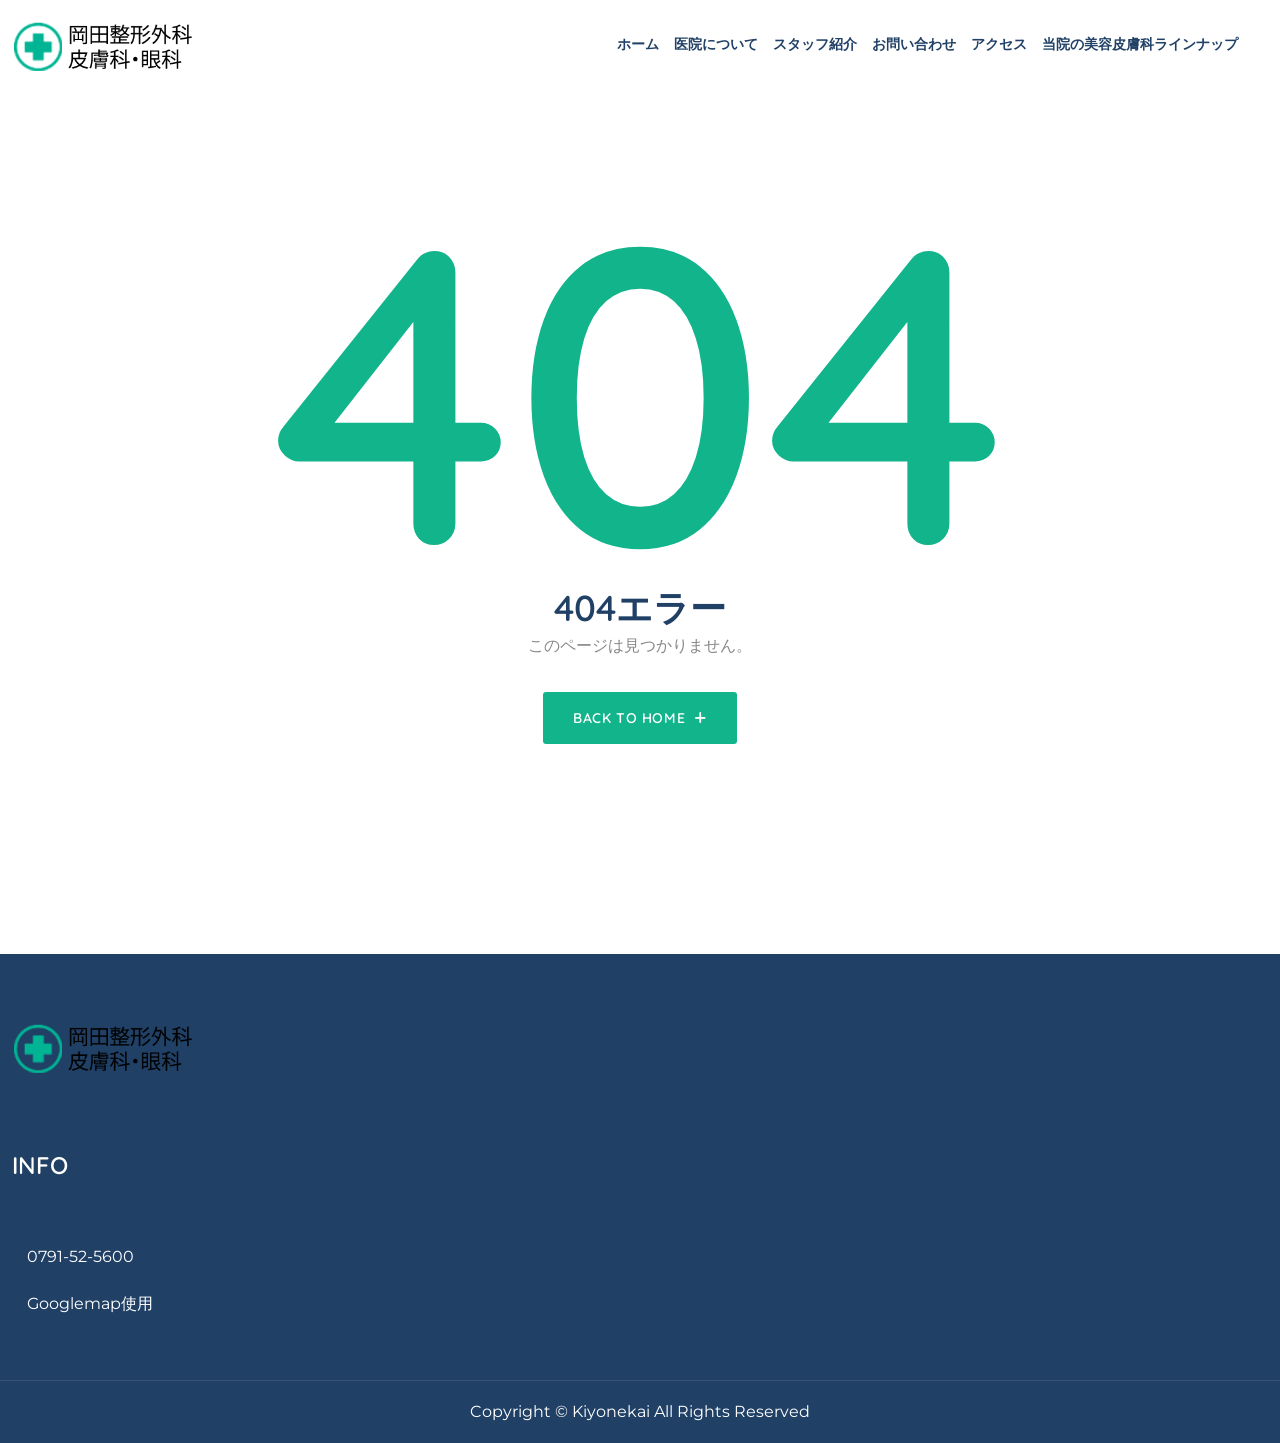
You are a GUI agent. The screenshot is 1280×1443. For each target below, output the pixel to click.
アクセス (999, 44)
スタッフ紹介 (815, 44)
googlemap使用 (90, 1303)
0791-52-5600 (80, 1256)
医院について (716, 44)
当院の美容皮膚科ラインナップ (1140, 44)
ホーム (638, 44)
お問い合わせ (914, 44)
